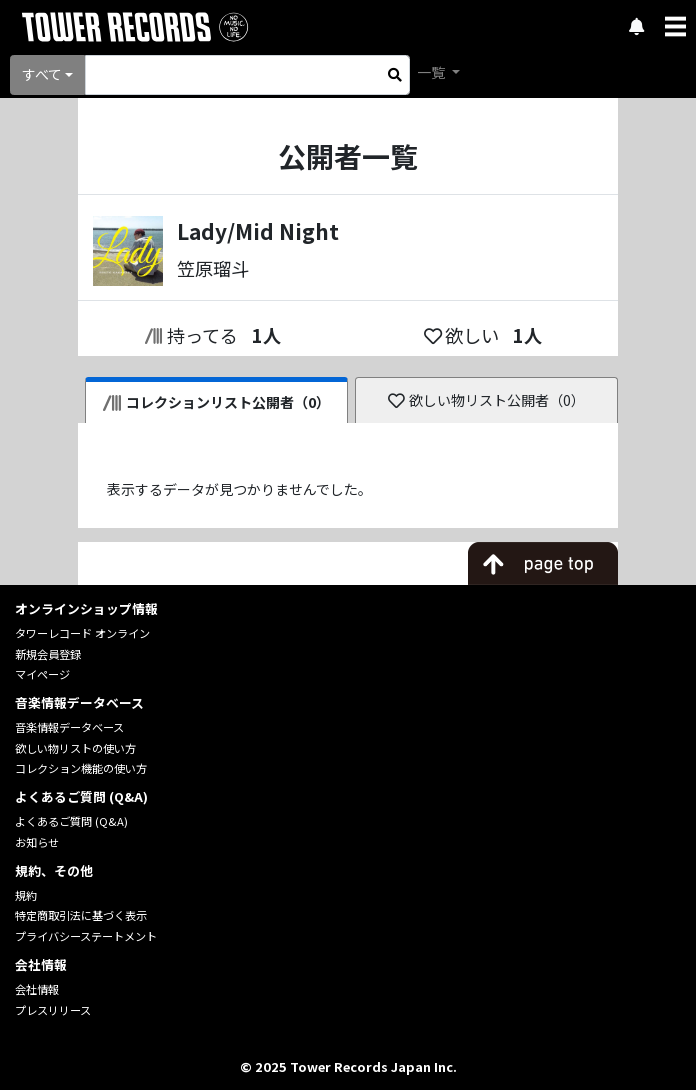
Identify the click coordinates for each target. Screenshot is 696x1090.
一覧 (432, 72)
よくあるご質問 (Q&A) (71, 821)
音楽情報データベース (69, 727)
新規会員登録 (48, 654)
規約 (26, 895)
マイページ (42, 674)
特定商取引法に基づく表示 (81, 915)
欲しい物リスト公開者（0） (486, 400)
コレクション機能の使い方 (81, 768)
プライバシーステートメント (86, 936)
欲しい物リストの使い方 (75, 748)
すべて (42, 74)
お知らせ (37, 842)
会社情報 (37, 989)
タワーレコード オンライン (82, 633)
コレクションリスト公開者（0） (216, 402)
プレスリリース (53, 1010)
